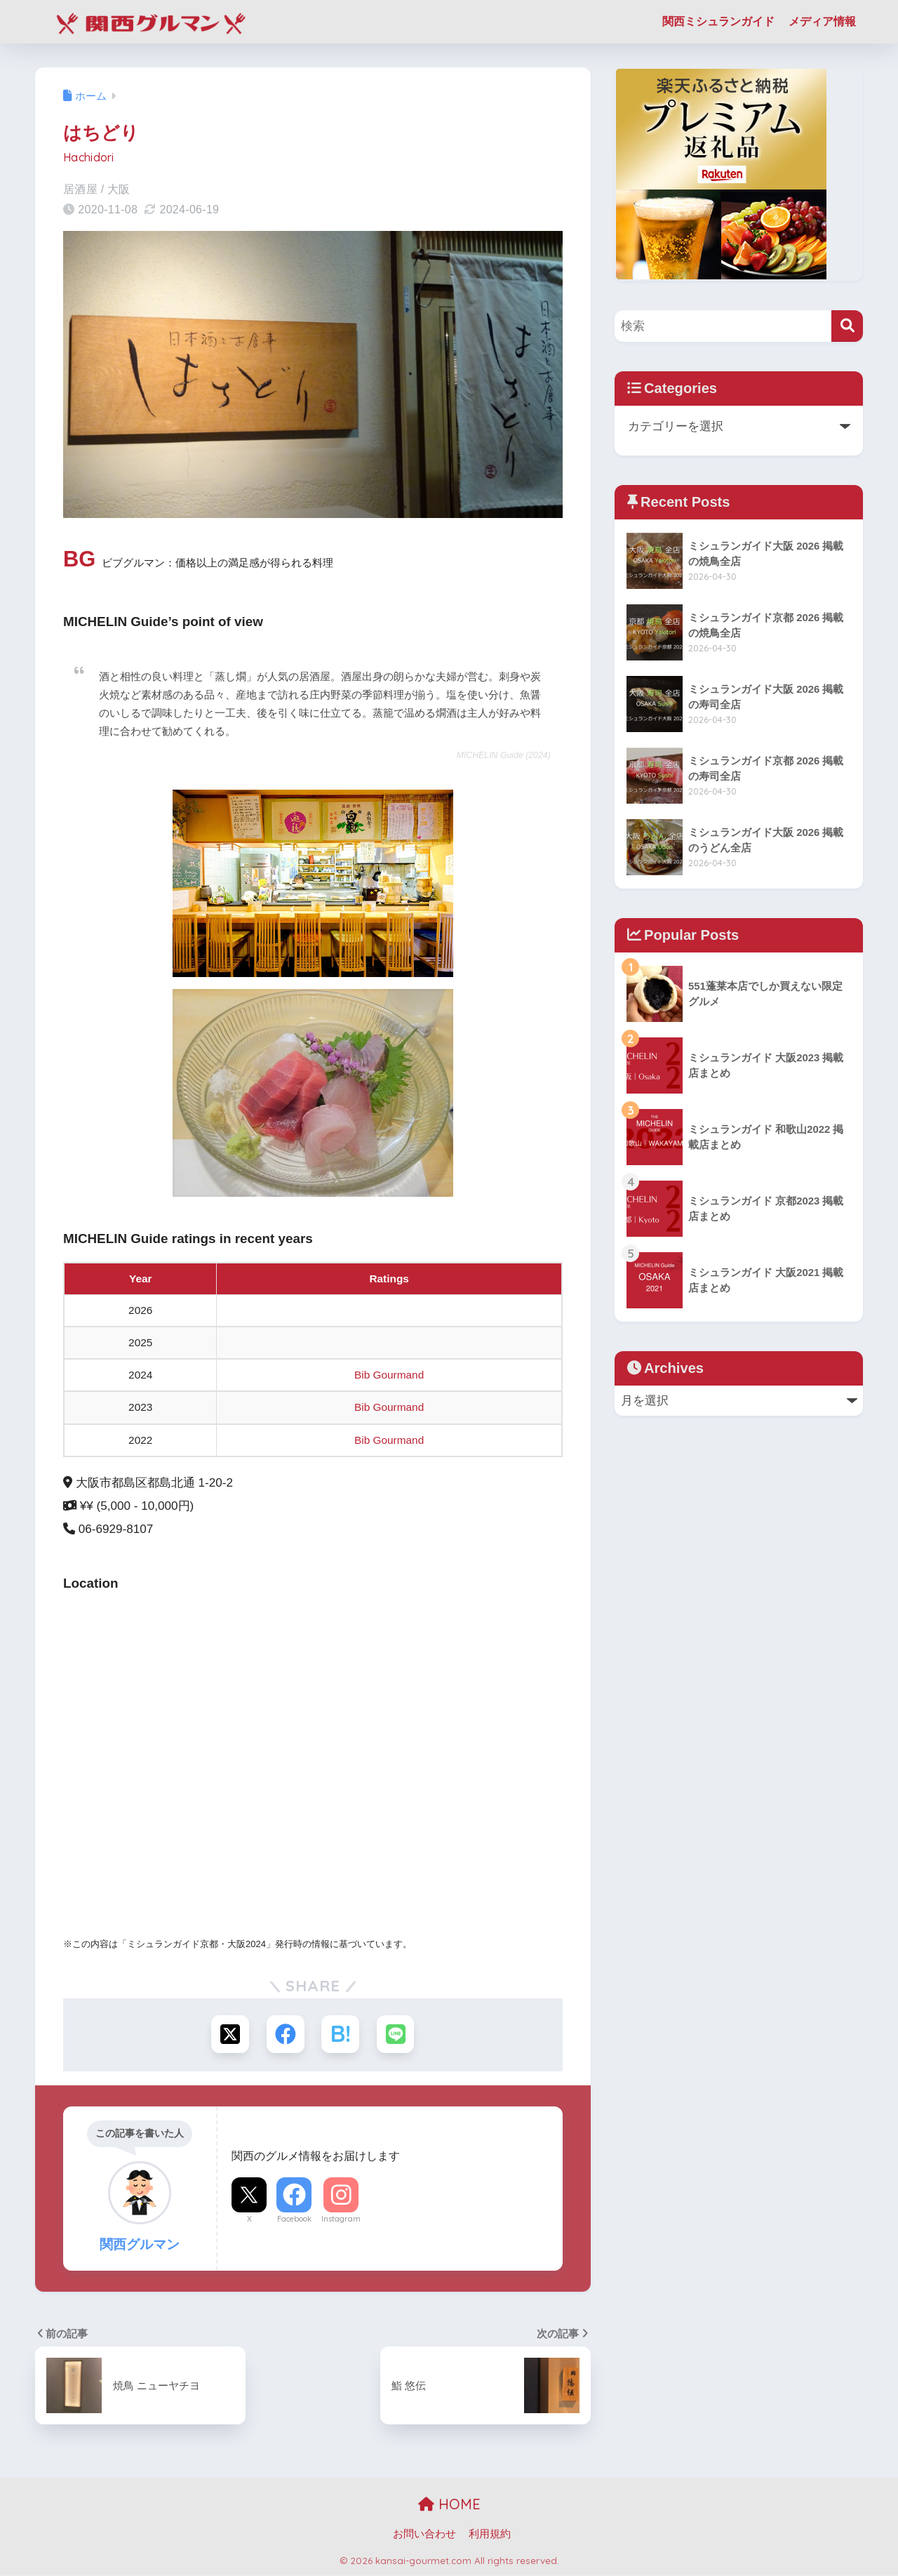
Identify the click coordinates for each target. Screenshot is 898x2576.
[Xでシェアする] (229, 2034)
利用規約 (490, 2534)
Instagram (341, 2219)
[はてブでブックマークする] (340, 2034)
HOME (449, 2505)
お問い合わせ (424, 2534)
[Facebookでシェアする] (285, 2034)
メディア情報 (822, 21)
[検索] (847, 326)
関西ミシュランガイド (718, 21)
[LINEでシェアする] (396, 2034)
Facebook (294, 2219)
